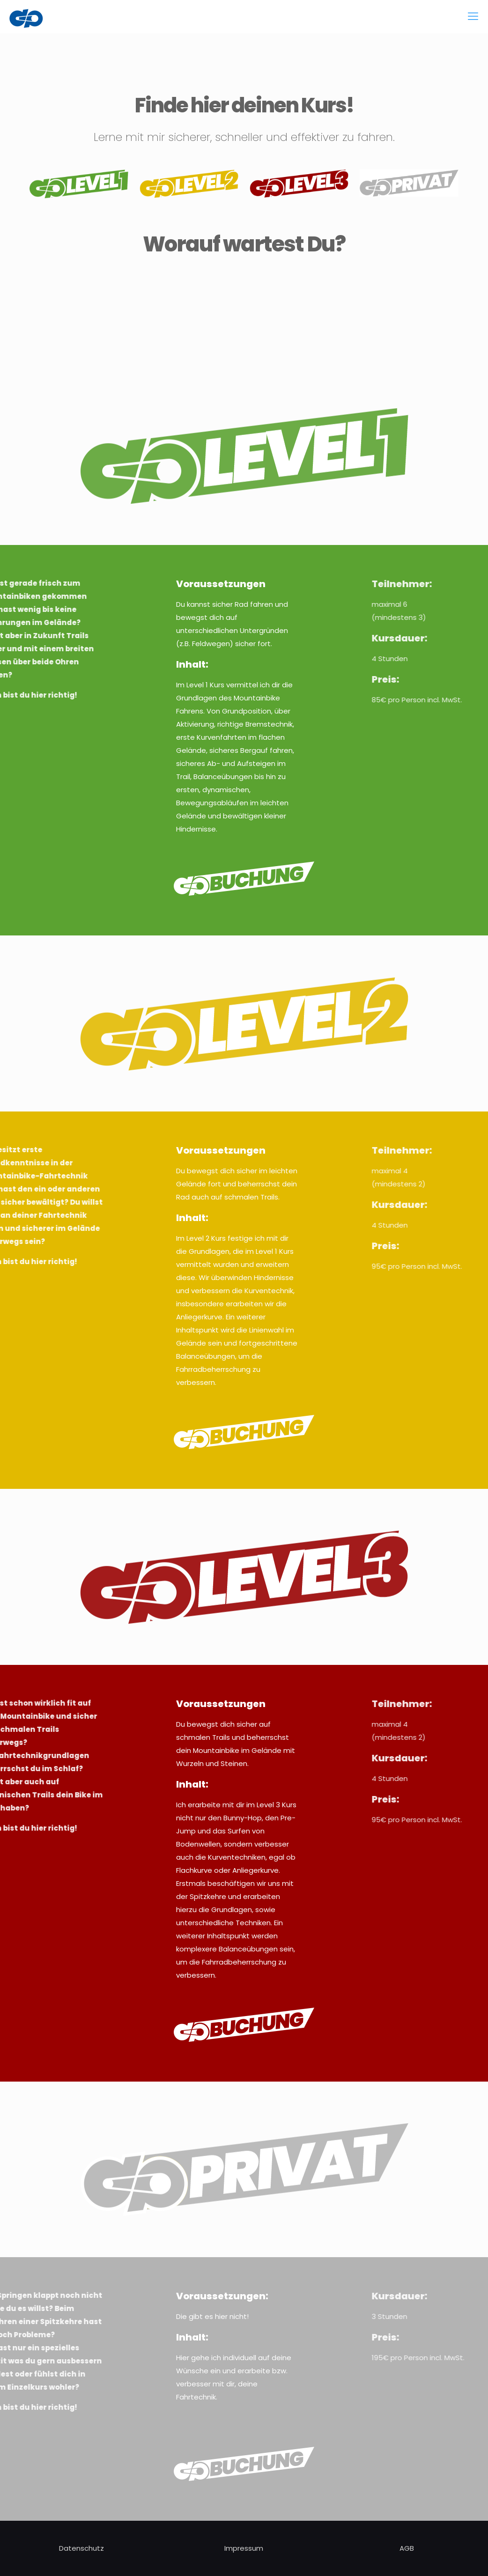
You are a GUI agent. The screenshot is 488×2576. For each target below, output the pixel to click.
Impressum (243, 2548)
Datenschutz (81, 2548)
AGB (406, 2548)
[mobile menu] (473, 16)
